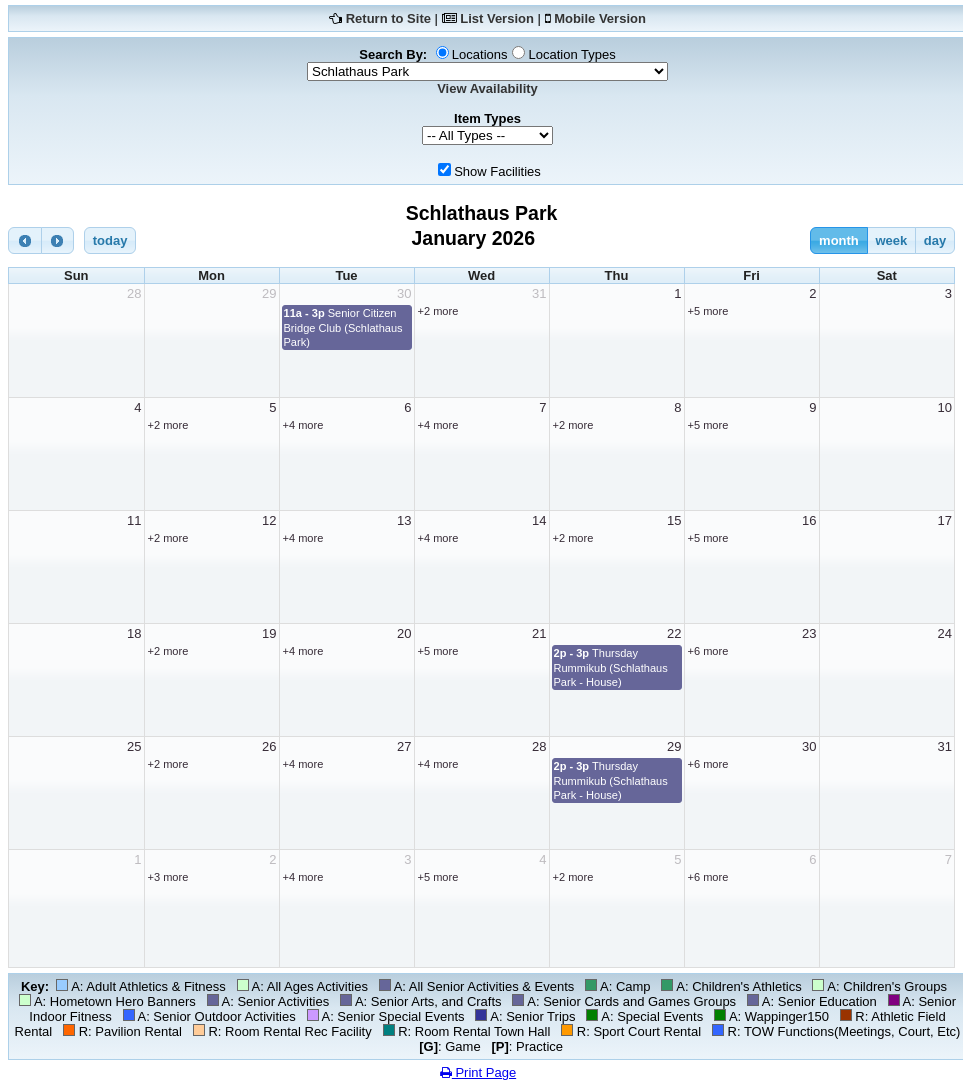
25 (134, 746)
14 (539, 520)
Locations (480, 54)
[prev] (25, 240)
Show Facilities (497, 171)
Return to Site (388, 18)
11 (134, 520)
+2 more (438, 311)
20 (404, 633)
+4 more (303, 425)
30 (404, 293)
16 (809, 520)
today (110, 240)
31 (539, 293)
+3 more (168, 877)
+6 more (708, 651)
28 (134, 293)
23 (809, 633)
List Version (497, 18)
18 (134, 633)
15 (674, 520)
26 (269, 746)
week (891, 240)
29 (269, 293)
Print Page (478, 1072)
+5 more (708, 311)
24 (945, 633)
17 (945, 520)
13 (404, 520)
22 (674, 633)
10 (945, 407)
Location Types (571, 54)
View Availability (487, 88)
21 (539, 633)
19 (269, 633)
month (839, 240)
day (935, 240)
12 (269, 520)
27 (404, 746)
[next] (58, 240)
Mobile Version (600, 18)
